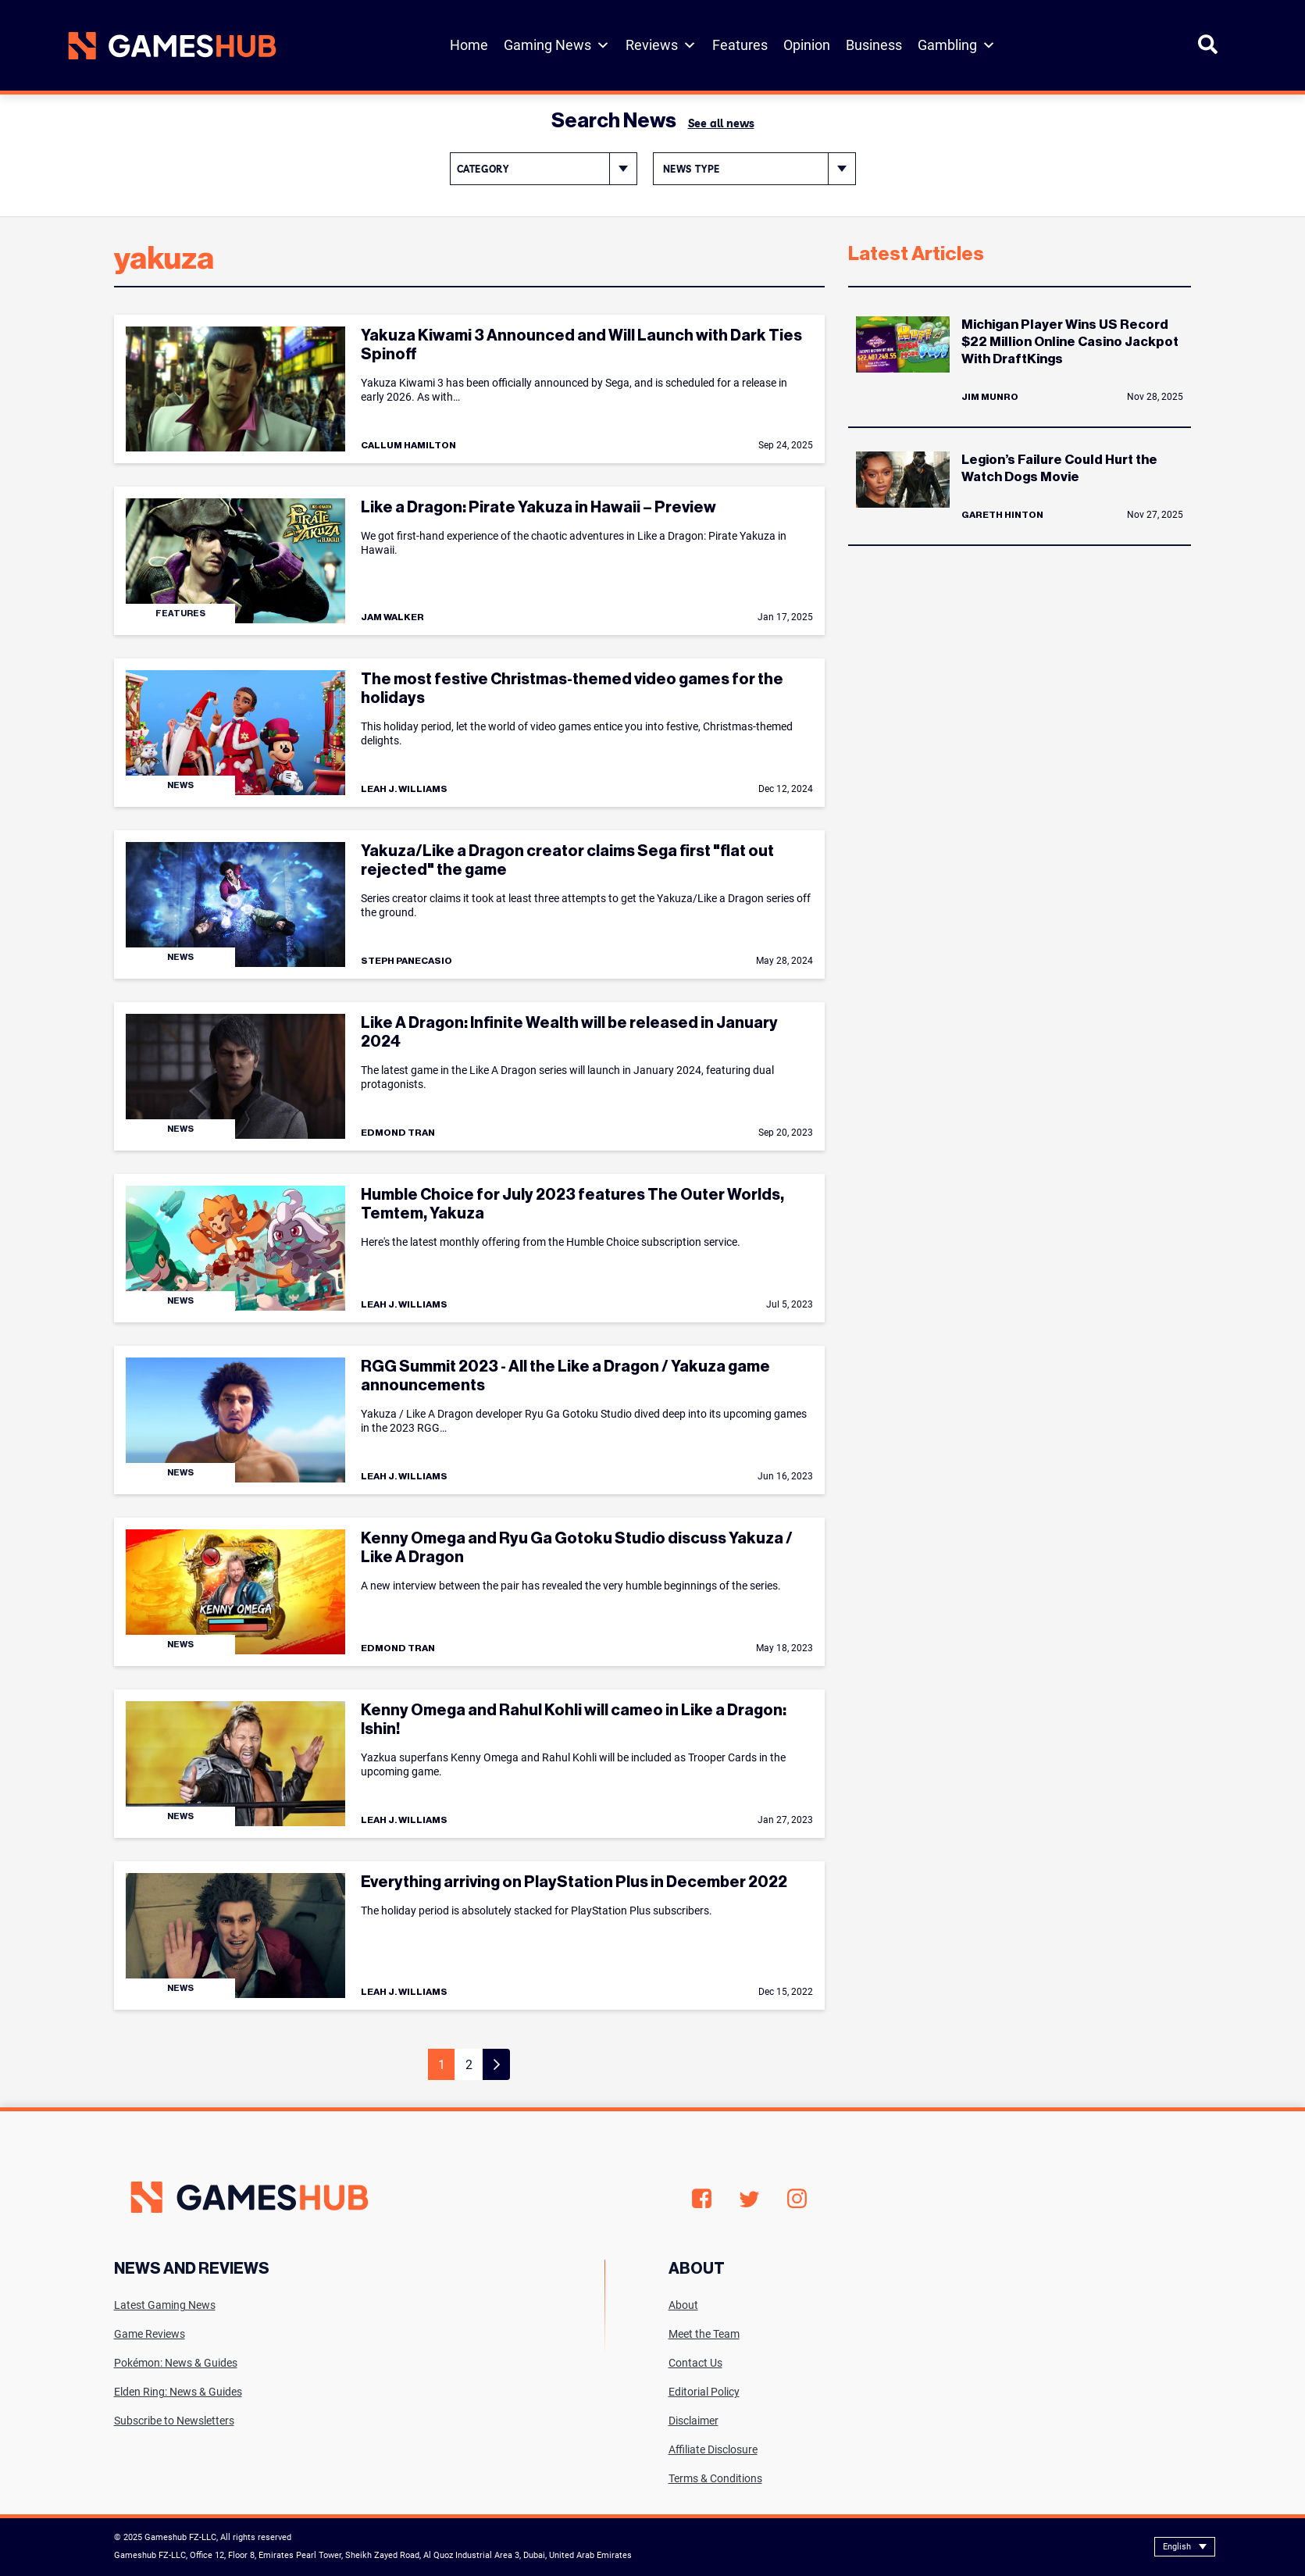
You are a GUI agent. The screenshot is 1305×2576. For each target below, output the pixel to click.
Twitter (749, 2199)
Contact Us (695, 2363)
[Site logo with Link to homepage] (172, 45)
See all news (721, 123)
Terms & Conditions (715, 2478)
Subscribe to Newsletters (174, 2420)
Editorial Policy (704, 2391)
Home (469, 45)
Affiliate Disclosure (713, 2449)
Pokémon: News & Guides (175, 2363)
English (1177, 2547)
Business (874, 45)
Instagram (797, 2199)
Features (740, 45)
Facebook (701, 2199)
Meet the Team (704, 2334)
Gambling (957, 45)
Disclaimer (693, 2420)
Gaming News (557, 45)
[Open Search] (1208, 51)
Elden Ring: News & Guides (178, 2391)
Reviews (661, 45)
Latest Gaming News (165, 2305)
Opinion (806, 45)
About (683, 2305)
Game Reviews (149, 2334)
